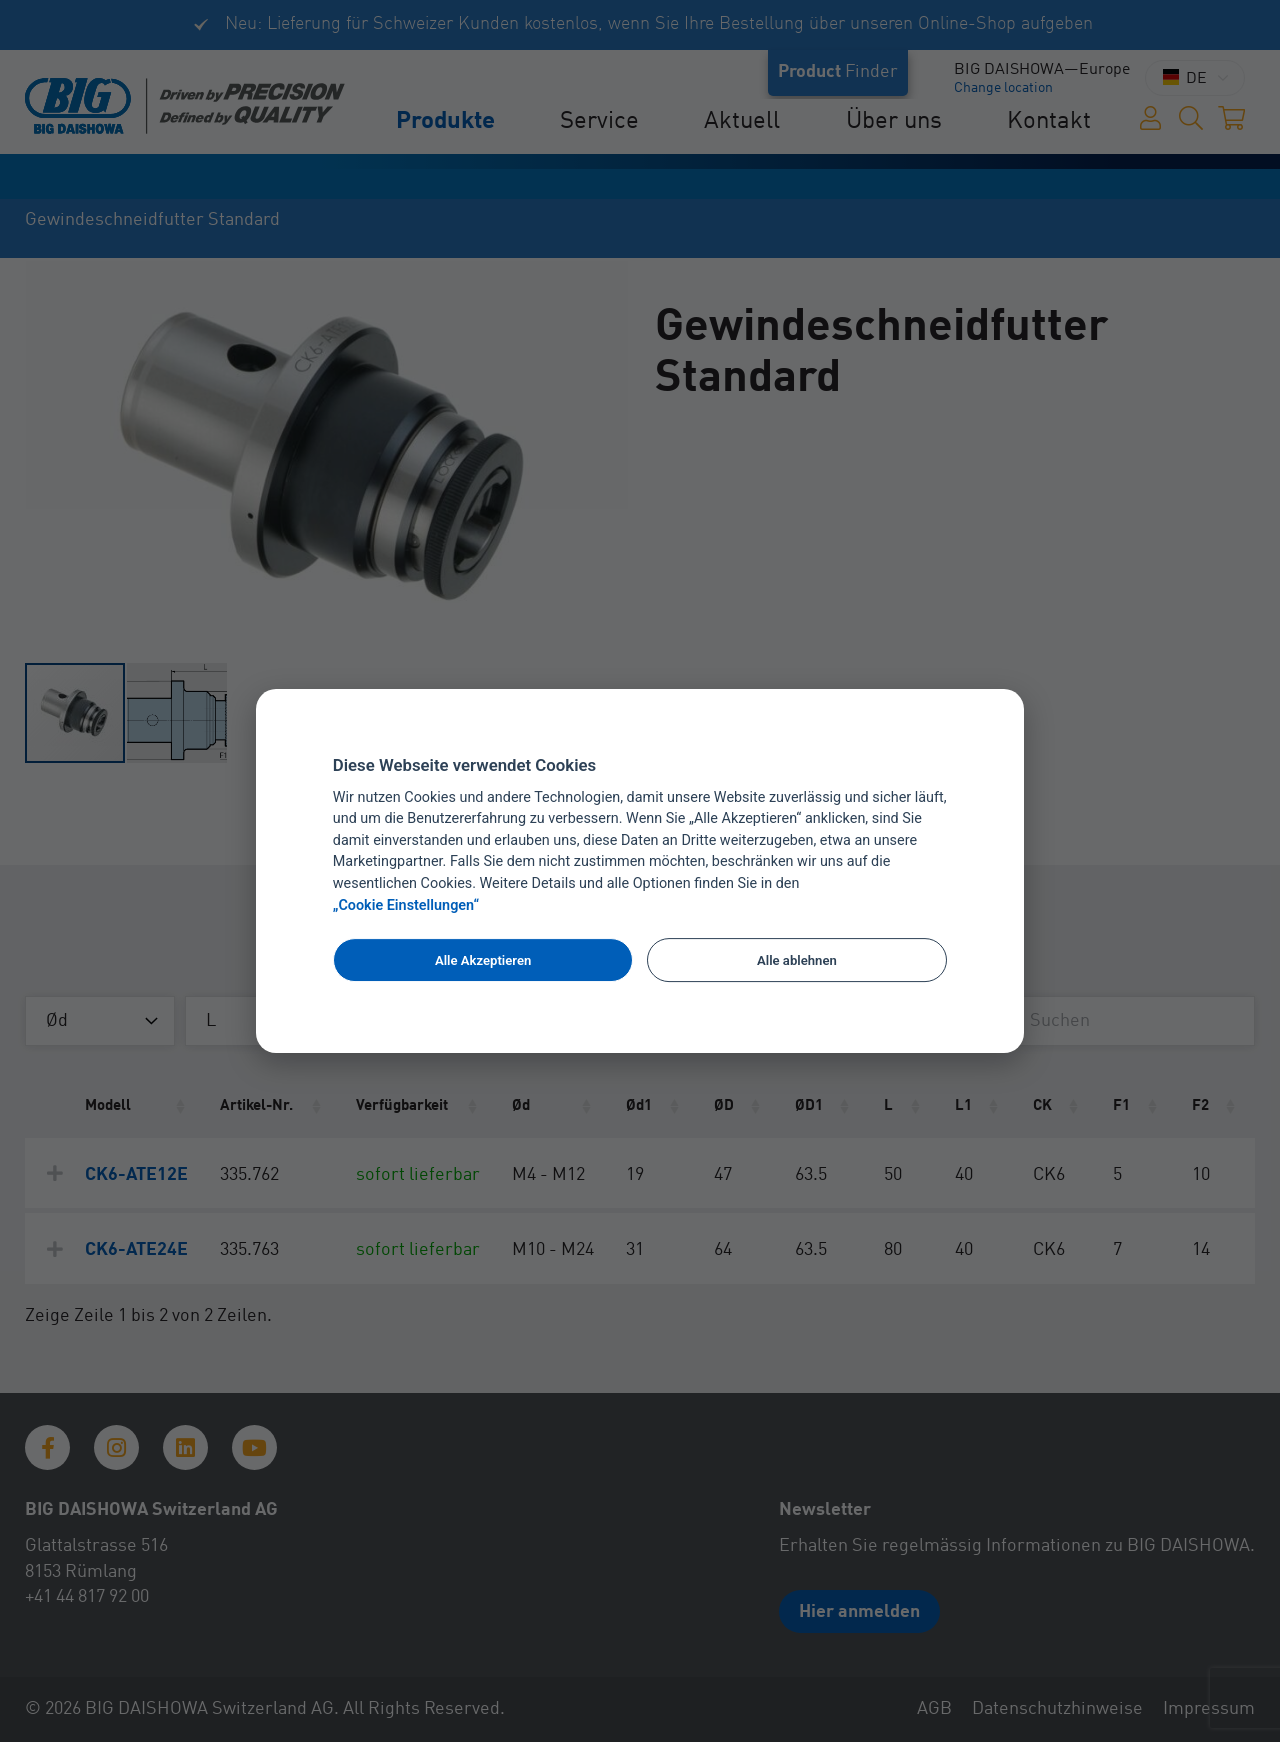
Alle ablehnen (797, 960)
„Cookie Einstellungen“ (406, 905)
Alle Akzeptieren (483, 960)
